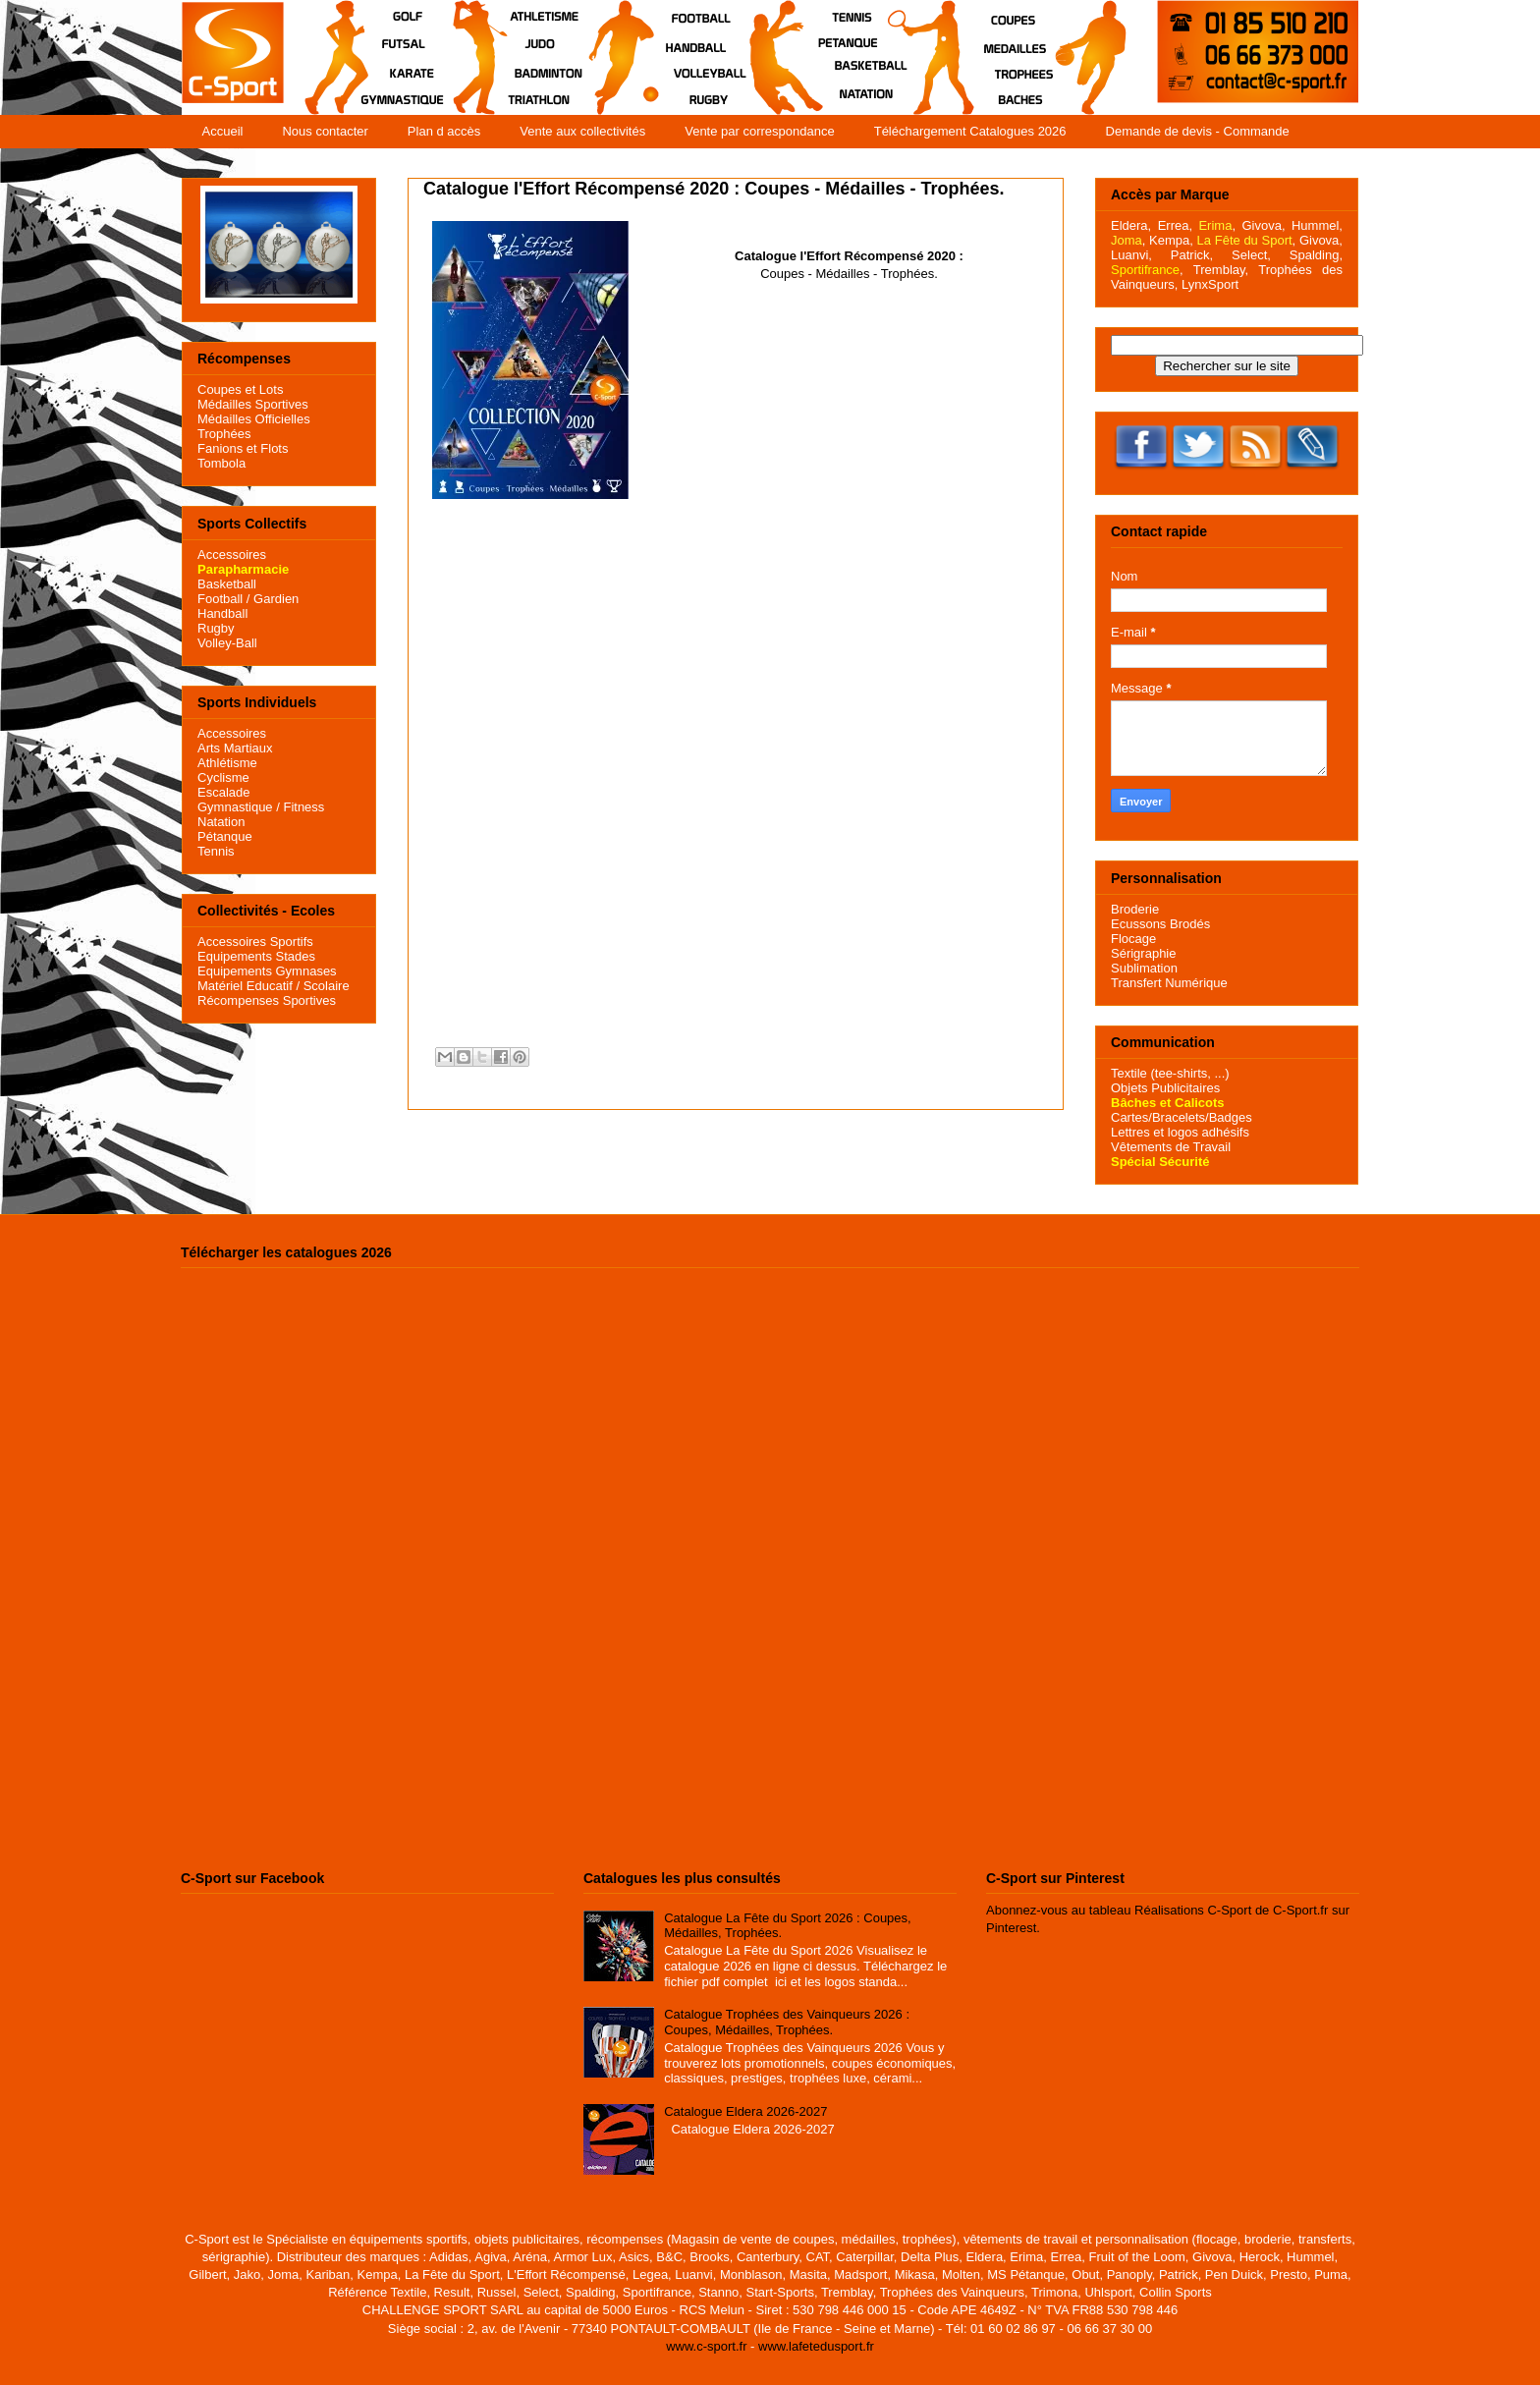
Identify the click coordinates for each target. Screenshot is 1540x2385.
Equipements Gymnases (267, 971)
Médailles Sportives (252, 404)
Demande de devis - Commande (1198, 131)
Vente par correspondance (760, 131)
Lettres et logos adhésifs (1180, 1132)
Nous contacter (324, 131)
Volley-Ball (227, 643)
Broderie (1135, 909)
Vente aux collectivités (582, 131)
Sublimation (1144, 968)
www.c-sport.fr (706, 2346)
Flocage (1133, 938)
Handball (222, 613)
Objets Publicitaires (1165, 1088)
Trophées (223, 433)
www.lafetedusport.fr (816, 2346)
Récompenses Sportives (266, 1000)
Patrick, (1192, 255)
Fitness (303, 807)
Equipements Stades (256, 956)
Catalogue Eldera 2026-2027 (745, 2111)
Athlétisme (227, 762)
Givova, (1263, 225)
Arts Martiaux (235, 748)
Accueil (223, 131)
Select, (1251, 255)
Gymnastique (235, 807)
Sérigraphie (1144, 953)
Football (220, 598)
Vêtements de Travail (1171, 1146)
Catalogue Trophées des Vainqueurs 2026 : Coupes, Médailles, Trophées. (786, 2022)
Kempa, (1171, 240)
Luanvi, (1131, 255)
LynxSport (1208, 284)
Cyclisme (223, 777)
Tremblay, (1220, 269)
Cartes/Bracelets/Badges (1181, 1117)
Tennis (216, 851)
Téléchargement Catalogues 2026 (970, 131)
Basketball (226, 584)
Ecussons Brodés (1160, 923)
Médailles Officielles (253, 419)
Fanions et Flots (243, 448)
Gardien (276, 598)
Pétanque (224, 836)
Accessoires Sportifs (255, 941)
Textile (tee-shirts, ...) (1170, 1073)
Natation (221, 821)
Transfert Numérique (1169, 982)
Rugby (216, 628)
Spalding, (1316, 255)
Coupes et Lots (240, 389)
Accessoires (231, 554)
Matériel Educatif (245, 985)
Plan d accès (444, 131)
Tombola (221, 463)
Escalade (223, 792)
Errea (1173, 225)
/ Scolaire (321, 985)
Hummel (1315, 225)
